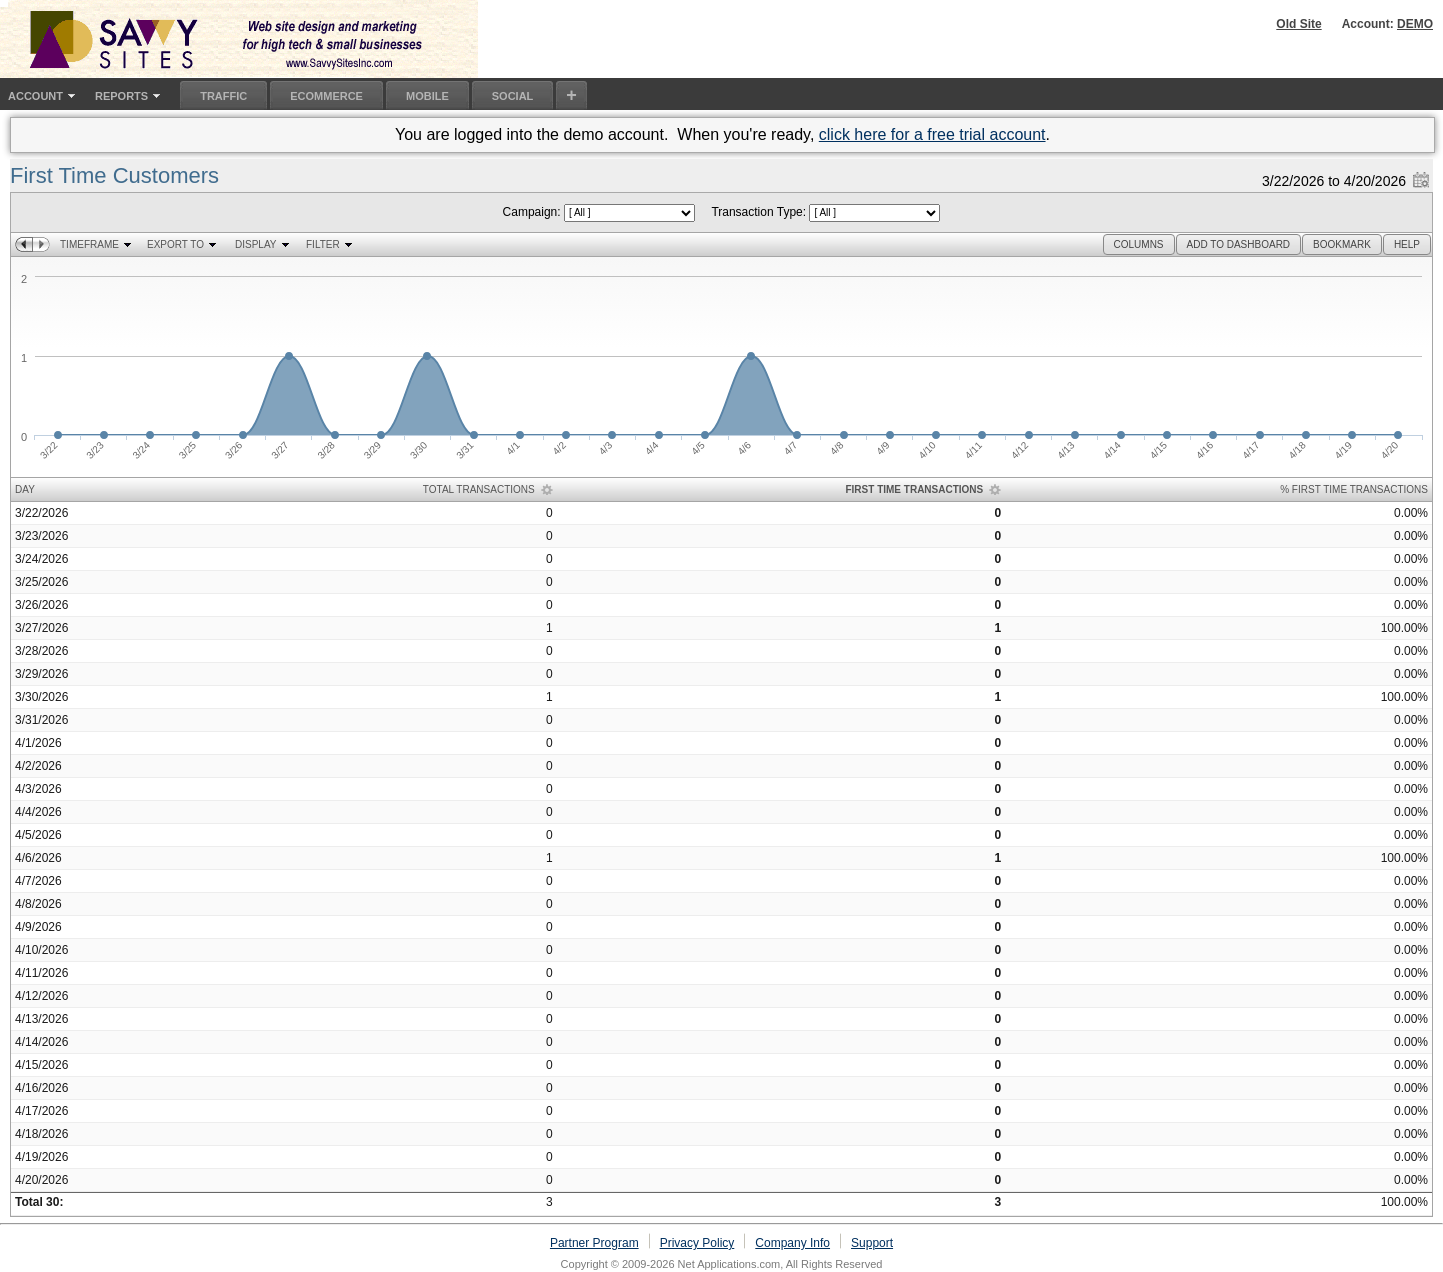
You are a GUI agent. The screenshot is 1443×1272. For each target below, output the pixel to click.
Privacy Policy (697, 1243)
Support (872, 1243)
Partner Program (594, 1243)
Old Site (1298, 24)
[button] (1139, 244)
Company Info (792, 1243)
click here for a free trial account (932, 134)
